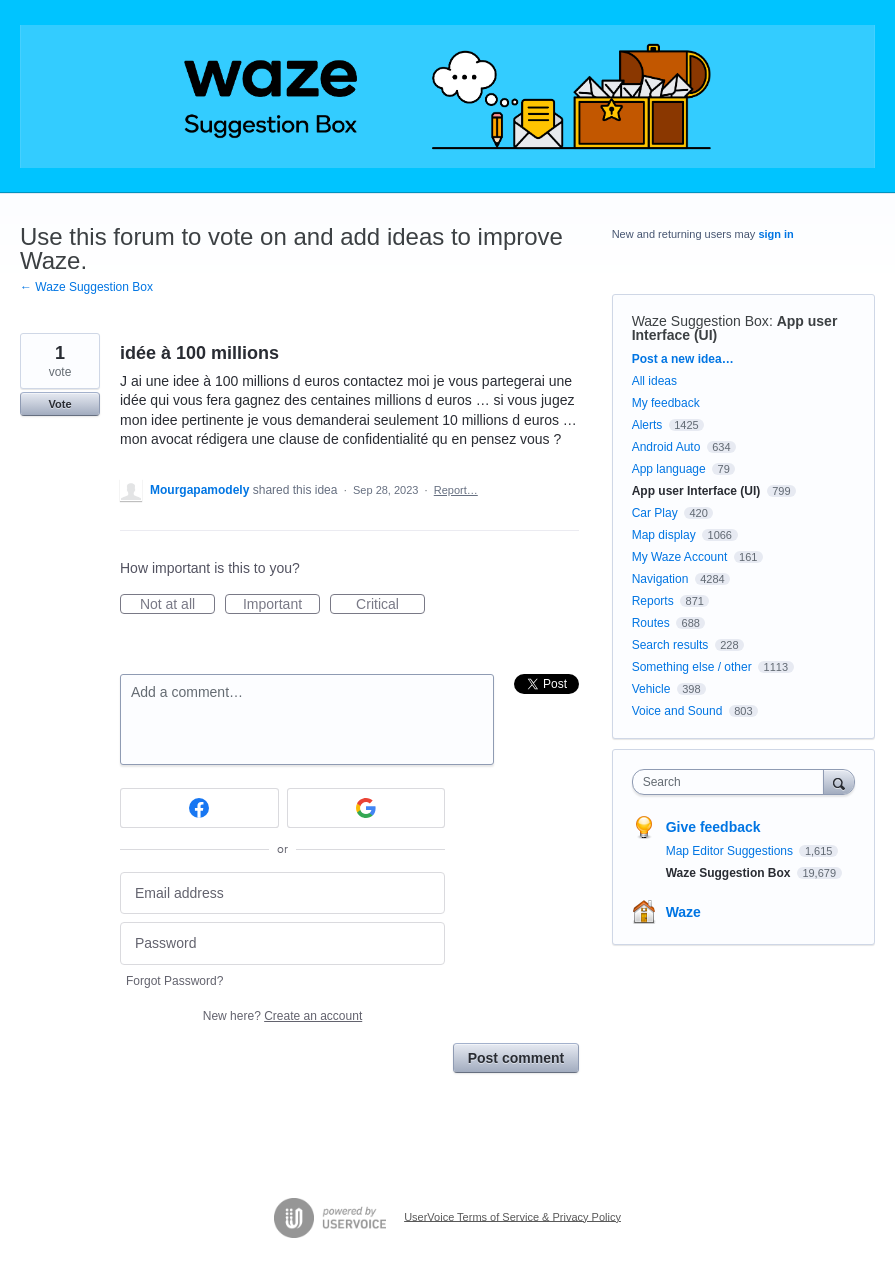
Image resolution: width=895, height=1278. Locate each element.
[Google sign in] (366, 808)
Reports (653, 601)
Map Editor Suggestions (731, 851)
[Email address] (282, 893)
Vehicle (651, 689)
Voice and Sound (677, 711)
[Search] (839, 781)
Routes (651, 623)
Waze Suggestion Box (700, 321)
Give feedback (713, 827)
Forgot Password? (174, 981)
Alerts (647, 425)
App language (669, 469)
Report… (456, 490)
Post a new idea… (683, 359)
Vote (59, 404)
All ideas (654, 381)
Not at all (177, 605)
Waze (683, 912)
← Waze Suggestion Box (86, 287)
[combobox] (732, 782)
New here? (282, 1016)
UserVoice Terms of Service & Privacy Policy (512, 1216)
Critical (390, 605)
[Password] (282, 943)
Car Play (655, 513)
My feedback (666, 403)
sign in (775, 234)
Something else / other (692, 667)
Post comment (516, 1058)
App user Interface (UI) (696, 491)
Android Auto (666, 447)
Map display (664, 535)
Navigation (660, 579)
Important (281, 605)
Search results (670, 645)
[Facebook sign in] (199, 808)
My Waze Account (680, 557)
